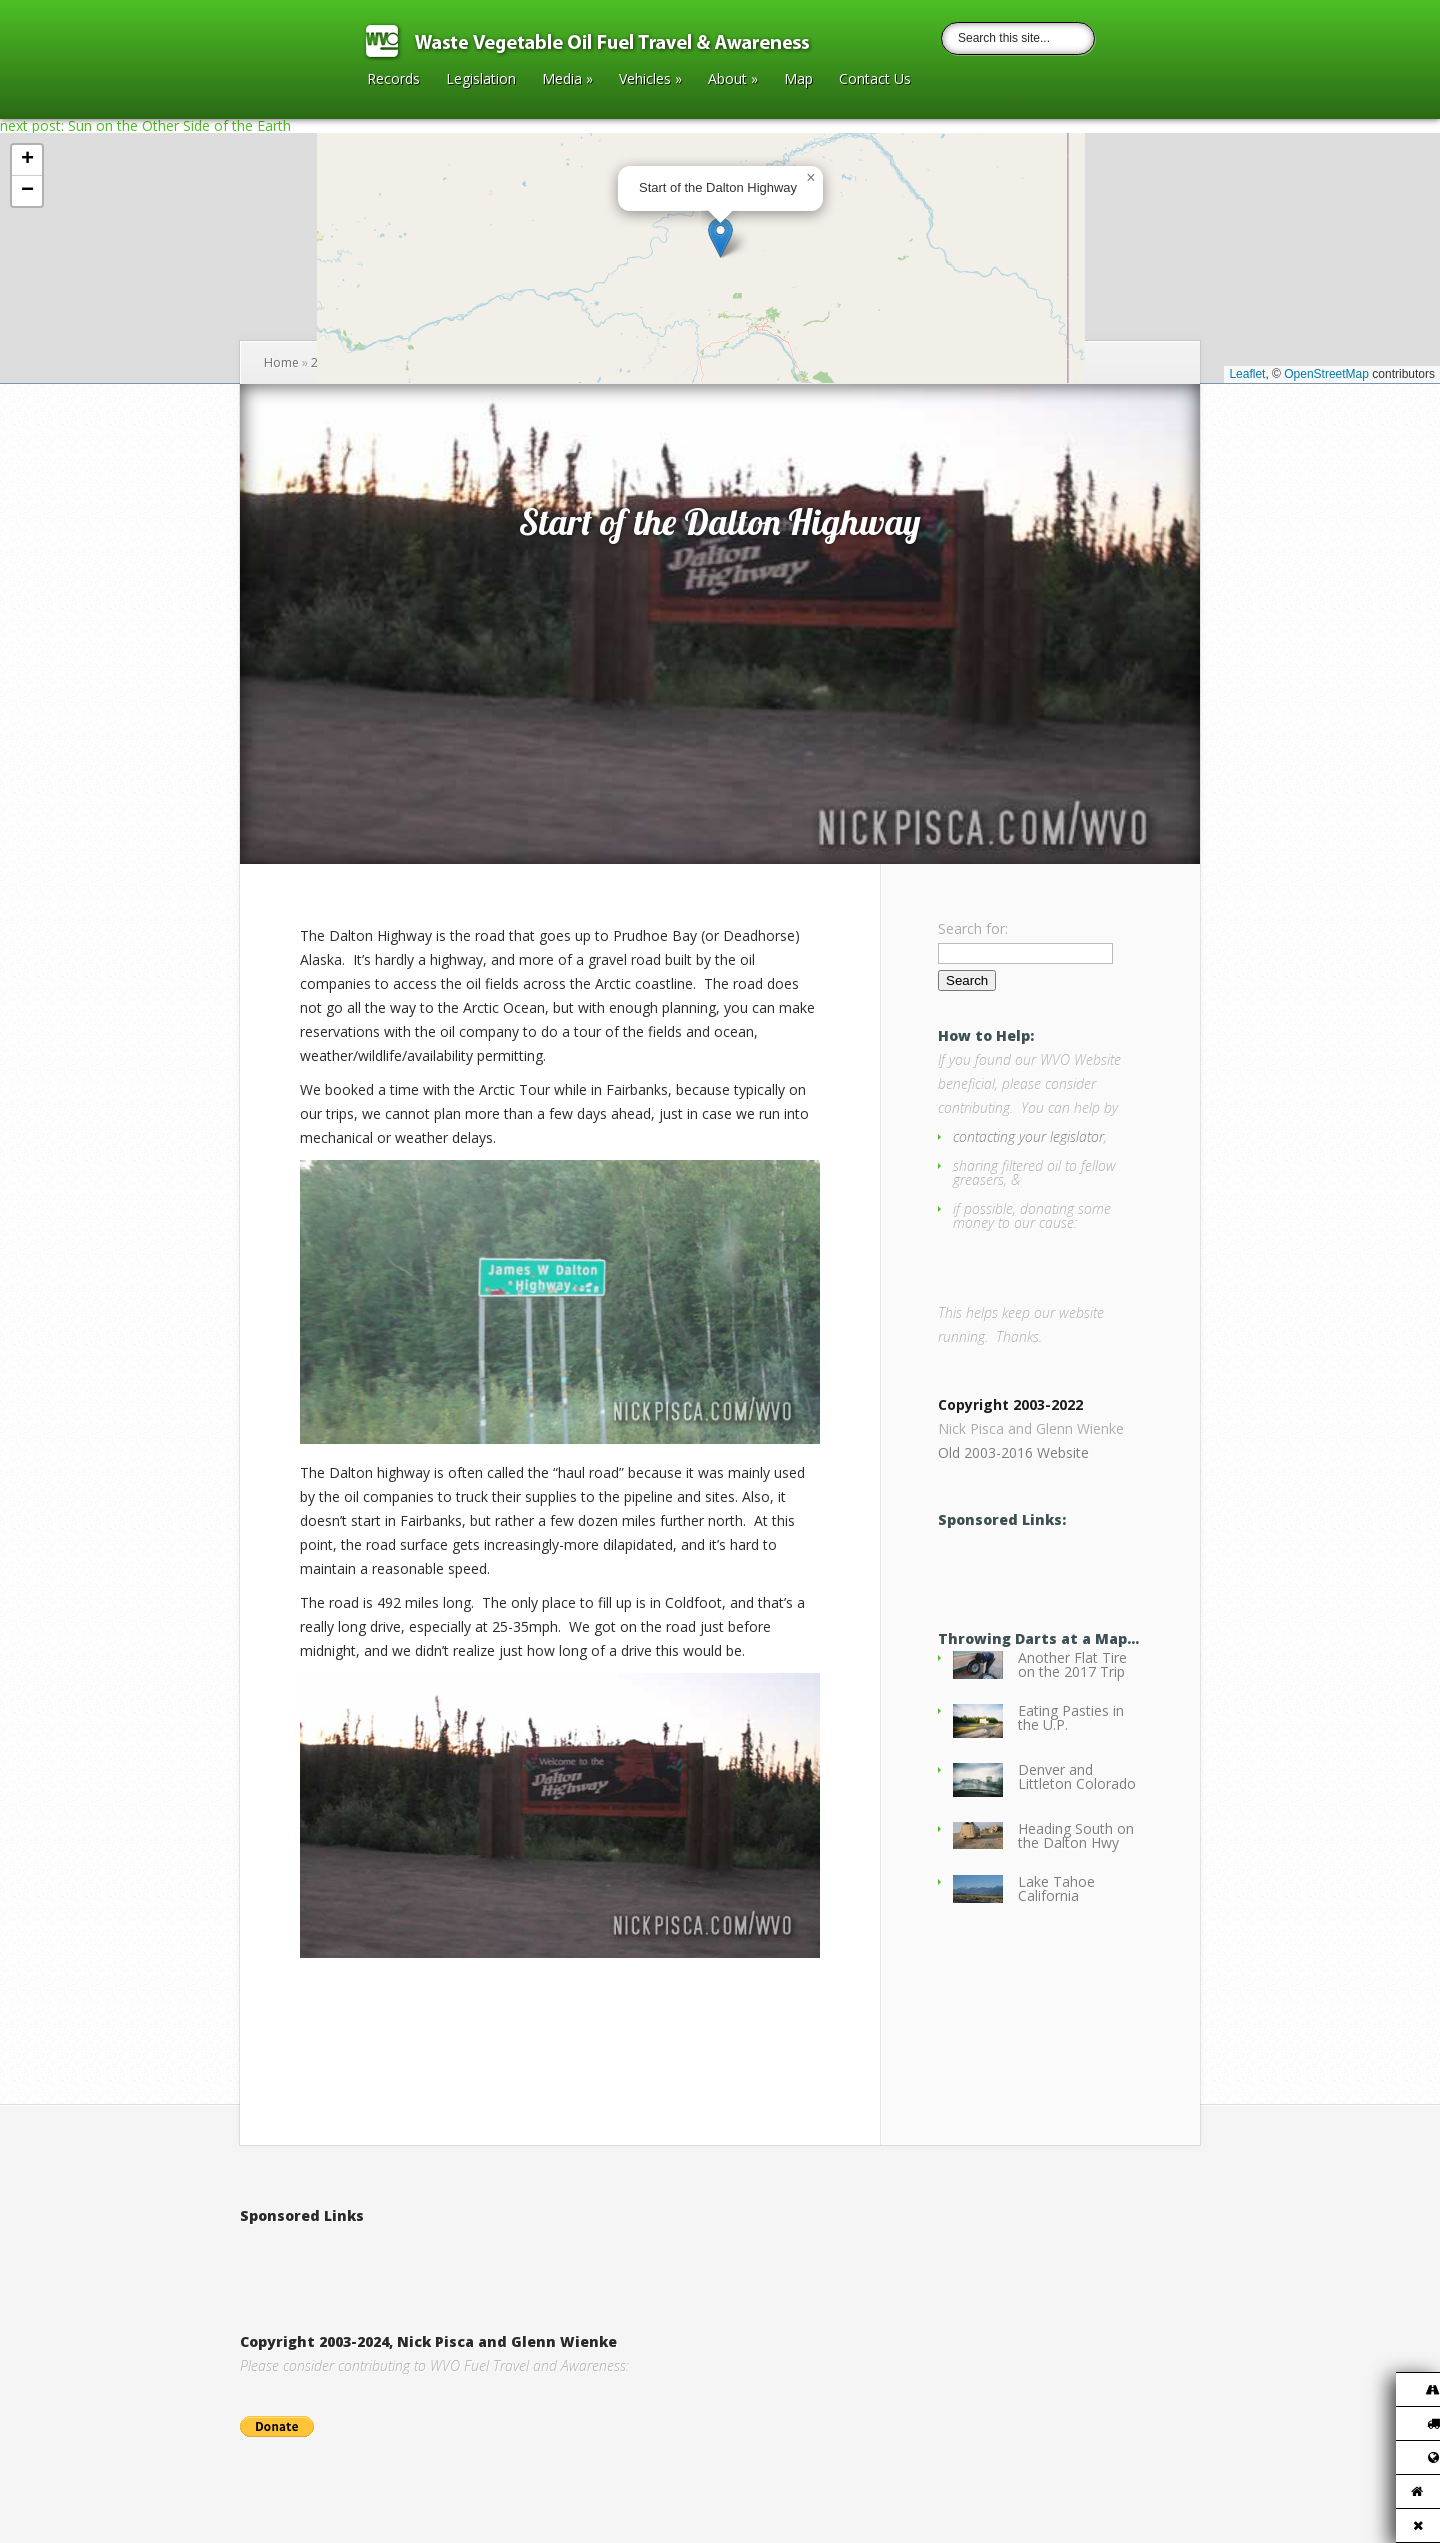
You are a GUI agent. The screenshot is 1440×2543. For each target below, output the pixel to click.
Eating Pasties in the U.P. (1071, 1726)
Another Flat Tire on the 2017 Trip (1072, 1673)
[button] (720, 237)
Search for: (973, 928)
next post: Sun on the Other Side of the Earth (145, 125)
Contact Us (875, 80)
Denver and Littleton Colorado (1077, 1785)
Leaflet (1247, 374)
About (733, 80)
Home (281, 362)
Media (567, 80)
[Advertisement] (474, 2258)
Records (393, 80)
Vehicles (650, 80)
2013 (325, 362)
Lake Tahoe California (1056, 1897)
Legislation (481, 80)
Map (798, 80)
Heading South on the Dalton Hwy (1076, 1844)
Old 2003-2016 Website (1013, 1461)
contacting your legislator (1028, 1136)
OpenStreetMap (1326, 374)
